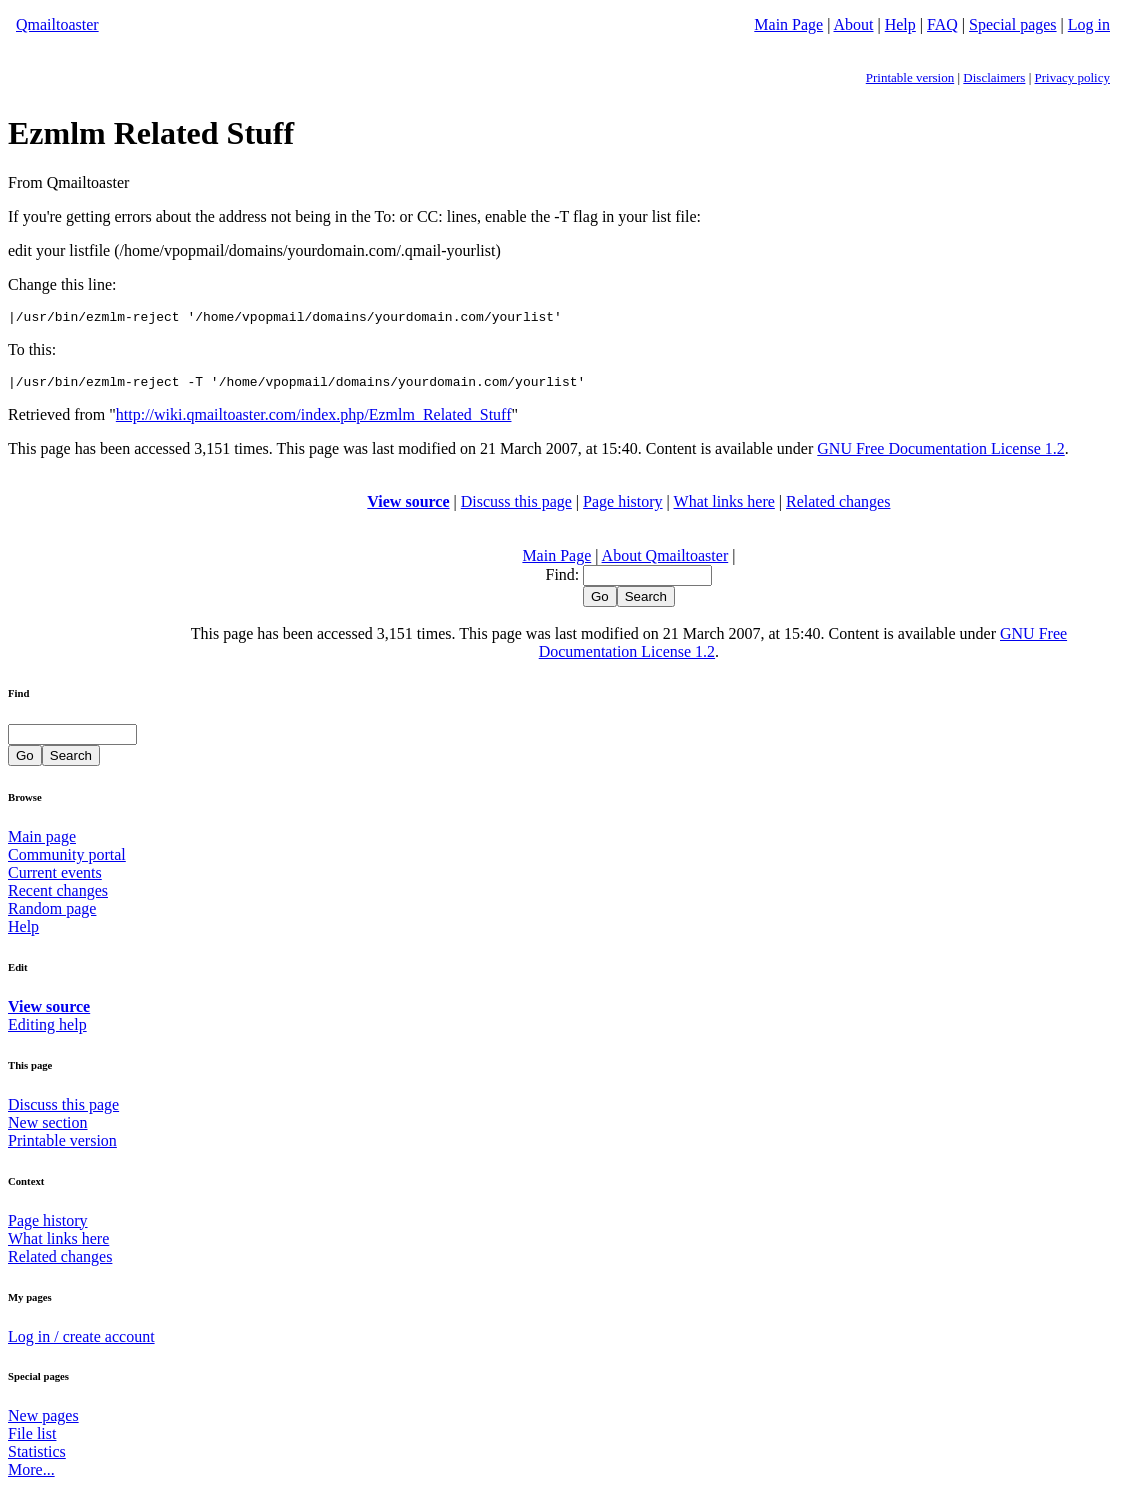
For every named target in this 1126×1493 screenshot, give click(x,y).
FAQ (942, 24)
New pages (43, 1421)
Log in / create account (81, 1342)
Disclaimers (994, 77)
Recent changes (58, 896)
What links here (724, 507)
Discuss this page (516, 507)
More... (31, 1475)
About (854, 24)
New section (48, 1128)
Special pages (1013, 24)
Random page (52, 914)
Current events (55, 878)
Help (900, 24)
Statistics (37, 1457)
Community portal (67, 860)
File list (32, 1439)
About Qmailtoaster (665, 561)
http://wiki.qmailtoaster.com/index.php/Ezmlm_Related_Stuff (314, 420)
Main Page (788, 24)
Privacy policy (1072, 77)
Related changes (838, 507)
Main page (42, 842)
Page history (623, 507)
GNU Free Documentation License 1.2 (940, 454)
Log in (1089, 24)
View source (408, 507)
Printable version (910, 77)
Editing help (47, 1030)
